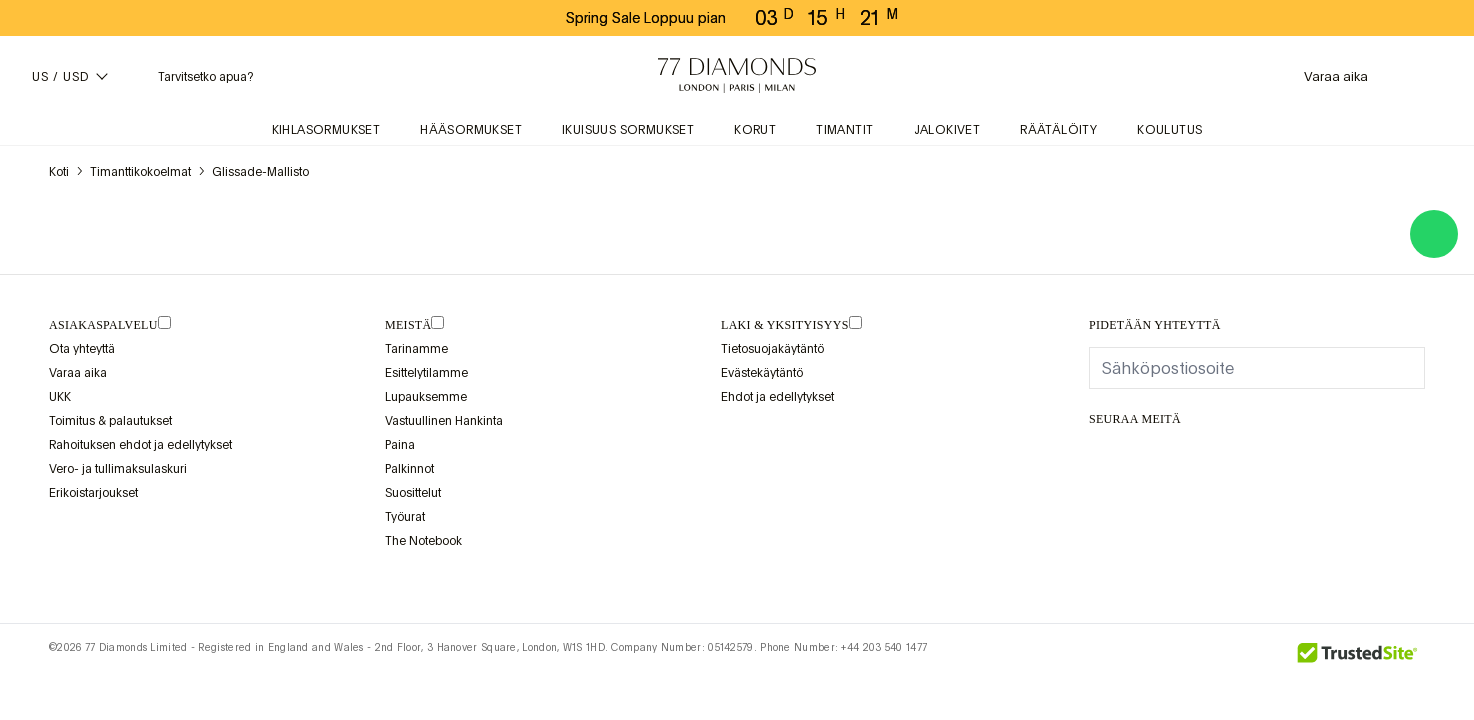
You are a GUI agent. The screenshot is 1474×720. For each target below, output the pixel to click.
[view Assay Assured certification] (741, 444)
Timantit (844, 130)
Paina (400, 445)
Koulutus (1169, 130)
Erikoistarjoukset (93, 493)
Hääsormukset (471, 130)
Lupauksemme (426, 397)
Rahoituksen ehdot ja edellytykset (140, 445)
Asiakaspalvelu (103, 325)
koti (59, 172)
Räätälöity (1058, 130)
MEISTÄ (408, 325)
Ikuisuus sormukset (628, 130)
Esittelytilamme (426, 373)
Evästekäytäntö (762, 373)
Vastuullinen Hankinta (444, 421)
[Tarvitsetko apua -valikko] (189, 76)
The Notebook (423, 541)
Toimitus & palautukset (110, 421)
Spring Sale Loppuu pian (646, 18)
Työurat (405, 517)
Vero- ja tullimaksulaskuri (118, 469)
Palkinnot (409, 469)
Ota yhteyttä (82, 349)
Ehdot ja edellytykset (777, 397)
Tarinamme (416, 349)
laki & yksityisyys (785, 325)
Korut (755, 130)
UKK (60, 397)
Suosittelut (413, 493)
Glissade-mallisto (260, 172)
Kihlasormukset (326, 130)
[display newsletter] (1400, 367)
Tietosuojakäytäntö (772, 349)
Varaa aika (78, 373)
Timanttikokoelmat (140, 172)
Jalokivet (947, 130)
